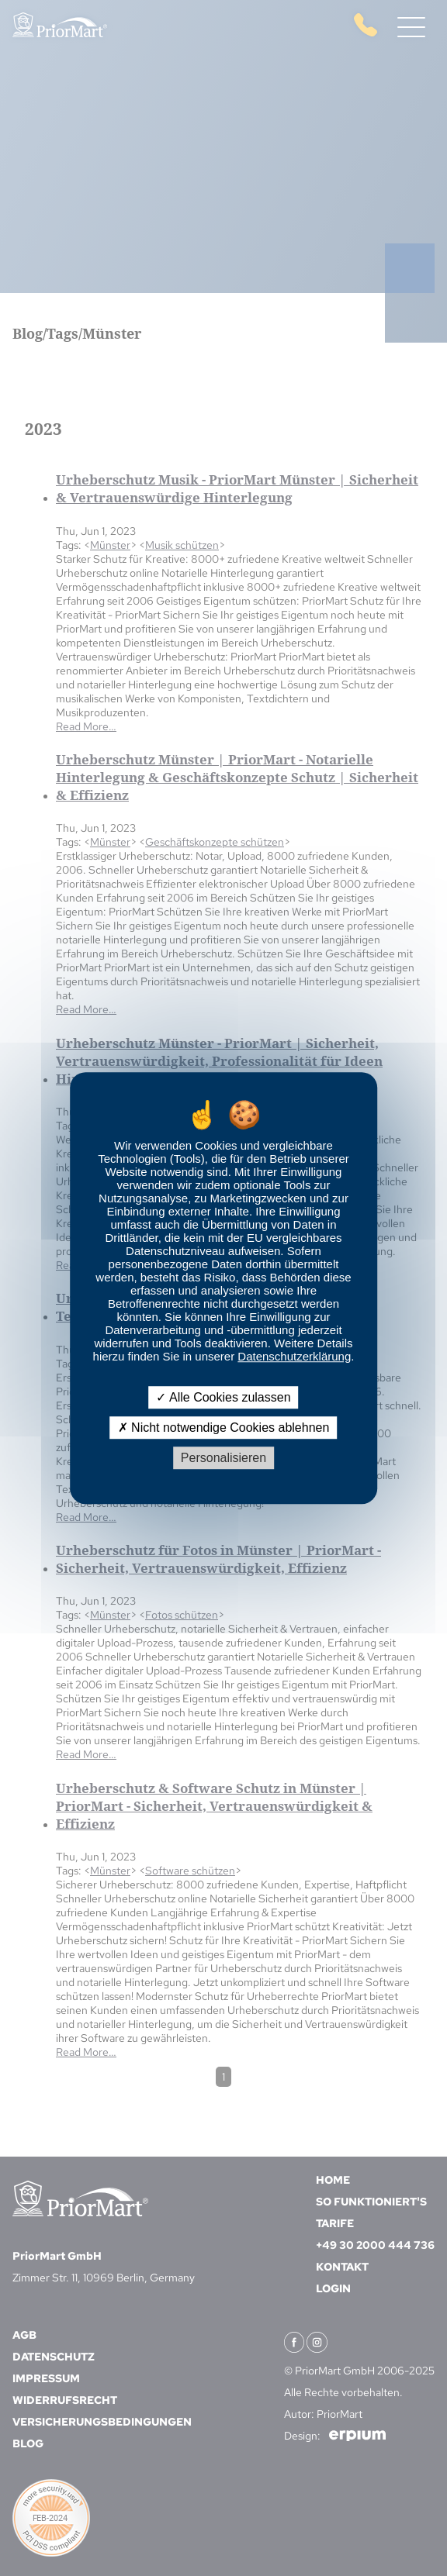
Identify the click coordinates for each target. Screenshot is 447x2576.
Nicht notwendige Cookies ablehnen (224, 1427)
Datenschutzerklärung (294, 1356)
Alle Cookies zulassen (223, 1397)
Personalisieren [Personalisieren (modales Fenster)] (223, 1457)
